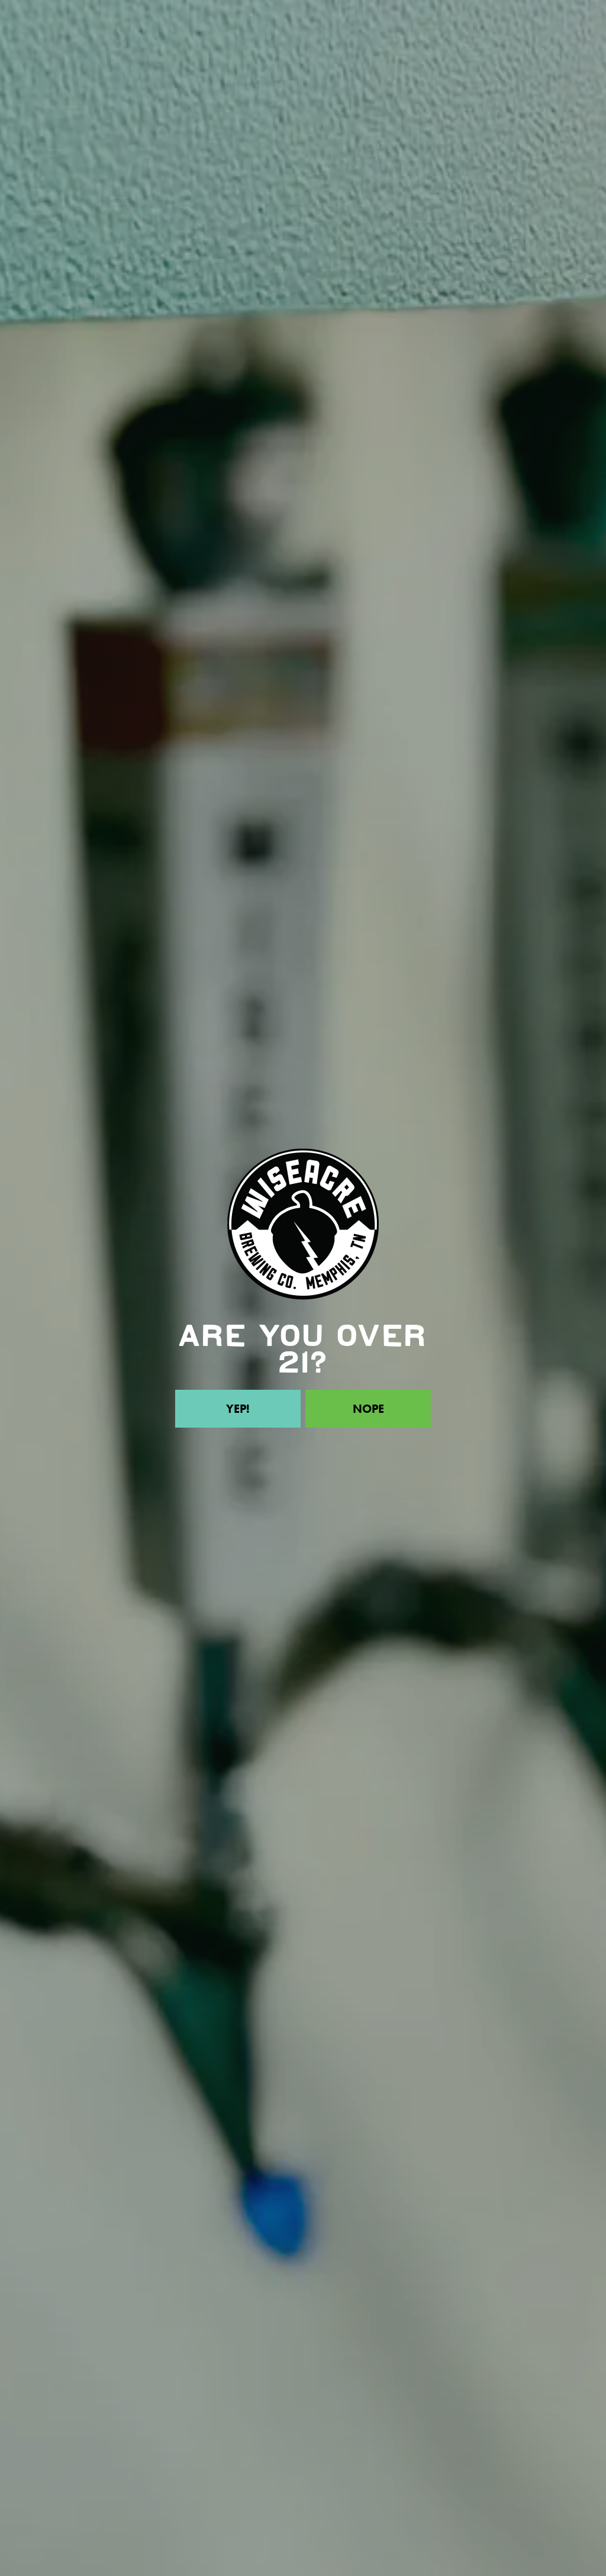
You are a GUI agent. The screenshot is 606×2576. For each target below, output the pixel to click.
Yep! (238, 1408)
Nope (368, 1408)
